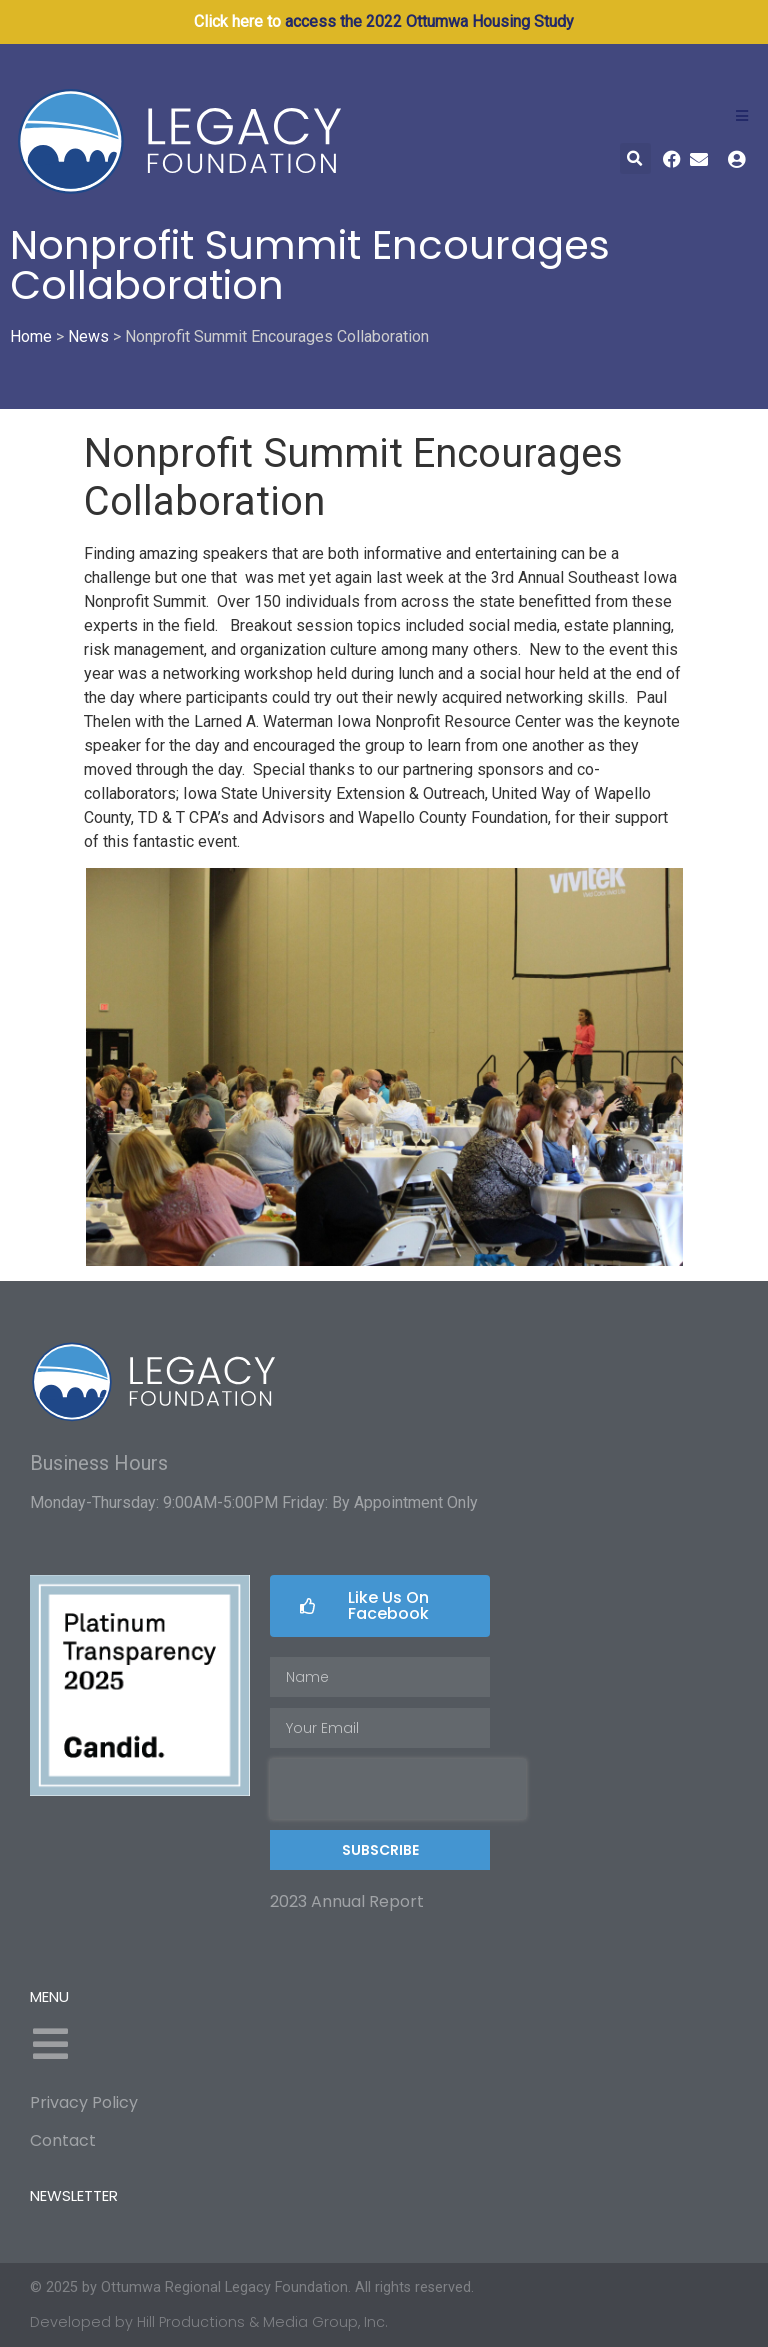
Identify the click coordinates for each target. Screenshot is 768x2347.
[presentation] (398, 1789)
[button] (635, 158)
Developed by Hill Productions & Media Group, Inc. (209, 2322)
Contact (63, 2140)
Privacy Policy (84, 2102)
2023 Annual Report (347, 1901)
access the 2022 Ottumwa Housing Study (429, 21)
